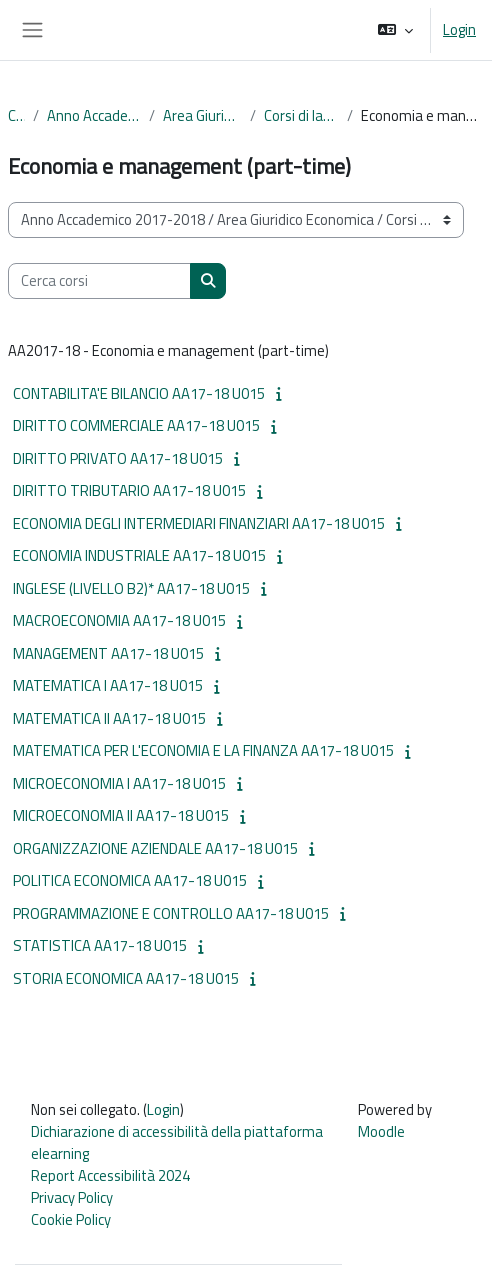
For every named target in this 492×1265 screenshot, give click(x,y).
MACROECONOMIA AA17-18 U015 (119, 620)
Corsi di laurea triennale (301, 116)
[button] (395, 30)
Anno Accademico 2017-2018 (94, 116)
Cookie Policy (71, 1219)
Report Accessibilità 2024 (110, 1175)
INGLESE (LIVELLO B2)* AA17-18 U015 (131, 588)
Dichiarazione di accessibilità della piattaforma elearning (177, 1142)
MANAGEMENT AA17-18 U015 (108, 653)
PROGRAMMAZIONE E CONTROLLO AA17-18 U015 (171, 913)
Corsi (16, 116)
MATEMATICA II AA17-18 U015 (109, 718)
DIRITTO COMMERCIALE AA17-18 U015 (136, 425)
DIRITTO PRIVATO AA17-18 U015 (118, 458)
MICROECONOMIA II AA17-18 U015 (121, 815)
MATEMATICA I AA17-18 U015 (108, 685)
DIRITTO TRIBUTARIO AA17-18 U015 (129, 490)
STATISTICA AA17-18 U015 (100, 945)
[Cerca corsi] (99, 281)
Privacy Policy (72, 1197)
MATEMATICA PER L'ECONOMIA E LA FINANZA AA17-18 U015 (203, 750)
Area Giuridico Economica (202, 116)
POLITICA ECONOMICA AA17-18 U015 (130, 880)
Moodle (381, 1131)
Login (459, 30)
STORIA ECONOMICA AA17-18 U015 (126, 978)
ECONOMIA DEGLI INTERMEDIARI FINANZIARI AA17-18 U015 (199, 523)
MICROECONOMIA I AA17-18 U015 (119, 783)
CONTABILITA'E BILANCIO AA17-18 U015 (139, 393)
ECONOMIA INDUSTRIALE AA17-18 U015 (139, 555)
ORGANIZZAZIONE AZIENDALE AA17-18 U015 (155, 848)
